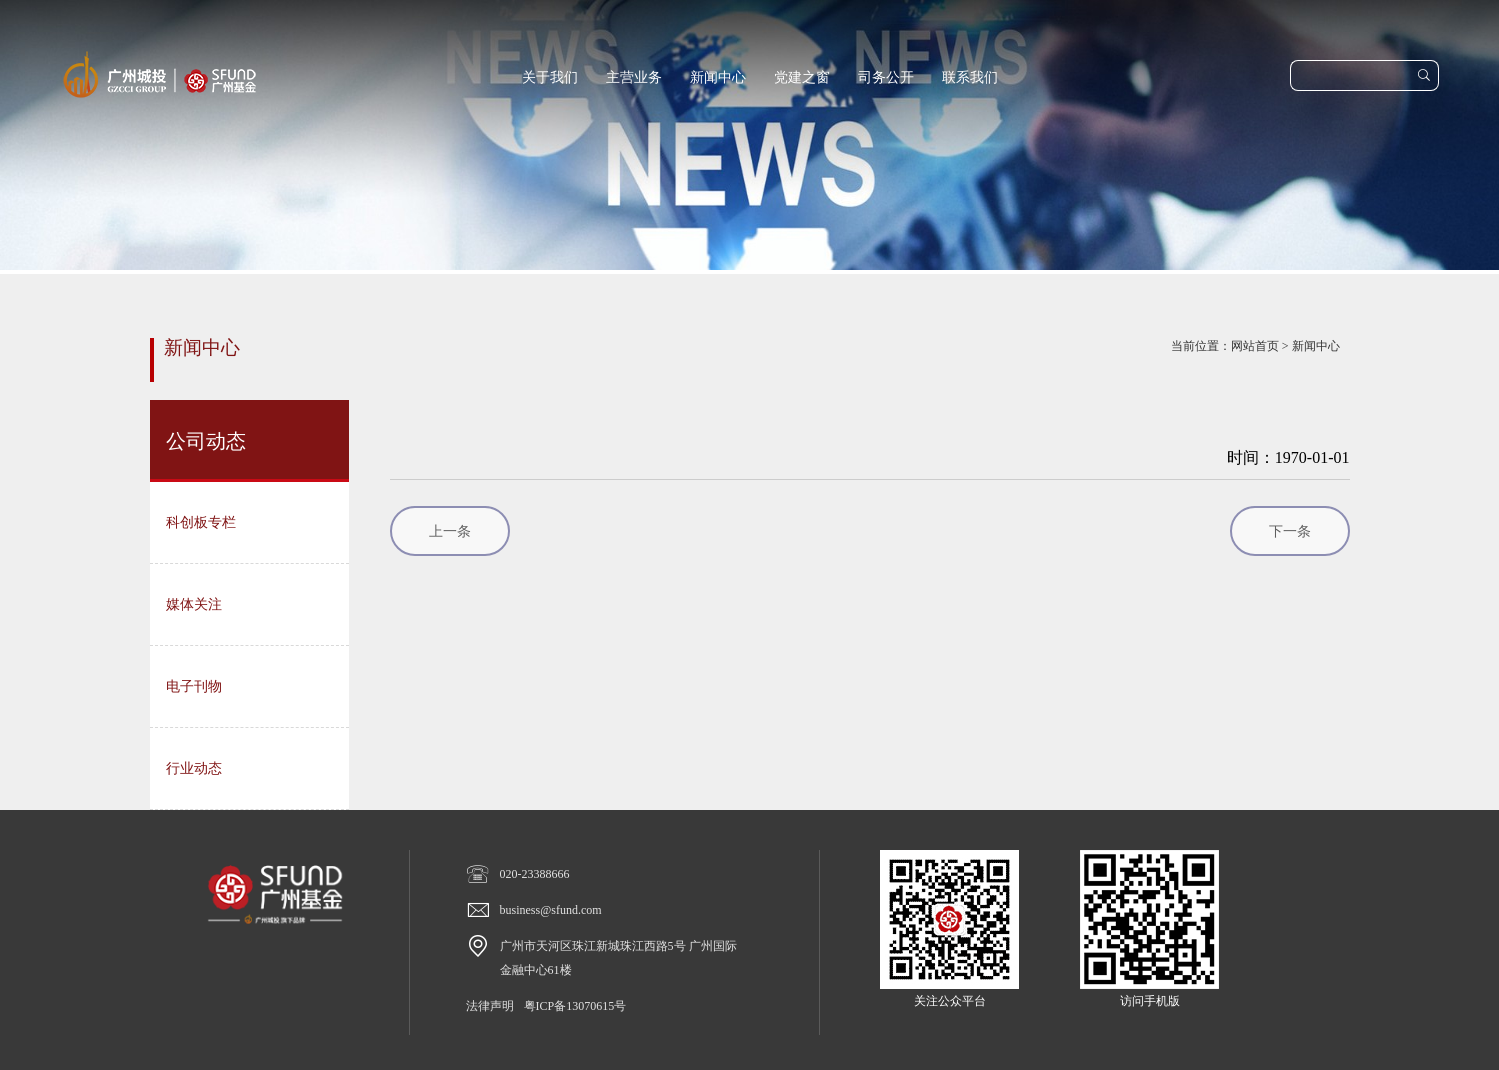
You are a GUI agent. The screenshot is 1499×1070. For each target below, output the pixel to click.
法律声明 (490, 1006)
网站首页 (1255, 346)
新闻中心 (718, 77)
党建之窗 (802, 77)
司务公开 (886, 77)
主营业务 (634, 77)
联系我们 (970, 77)
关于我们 (550, 77)
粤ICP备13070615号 (575, 1006)
